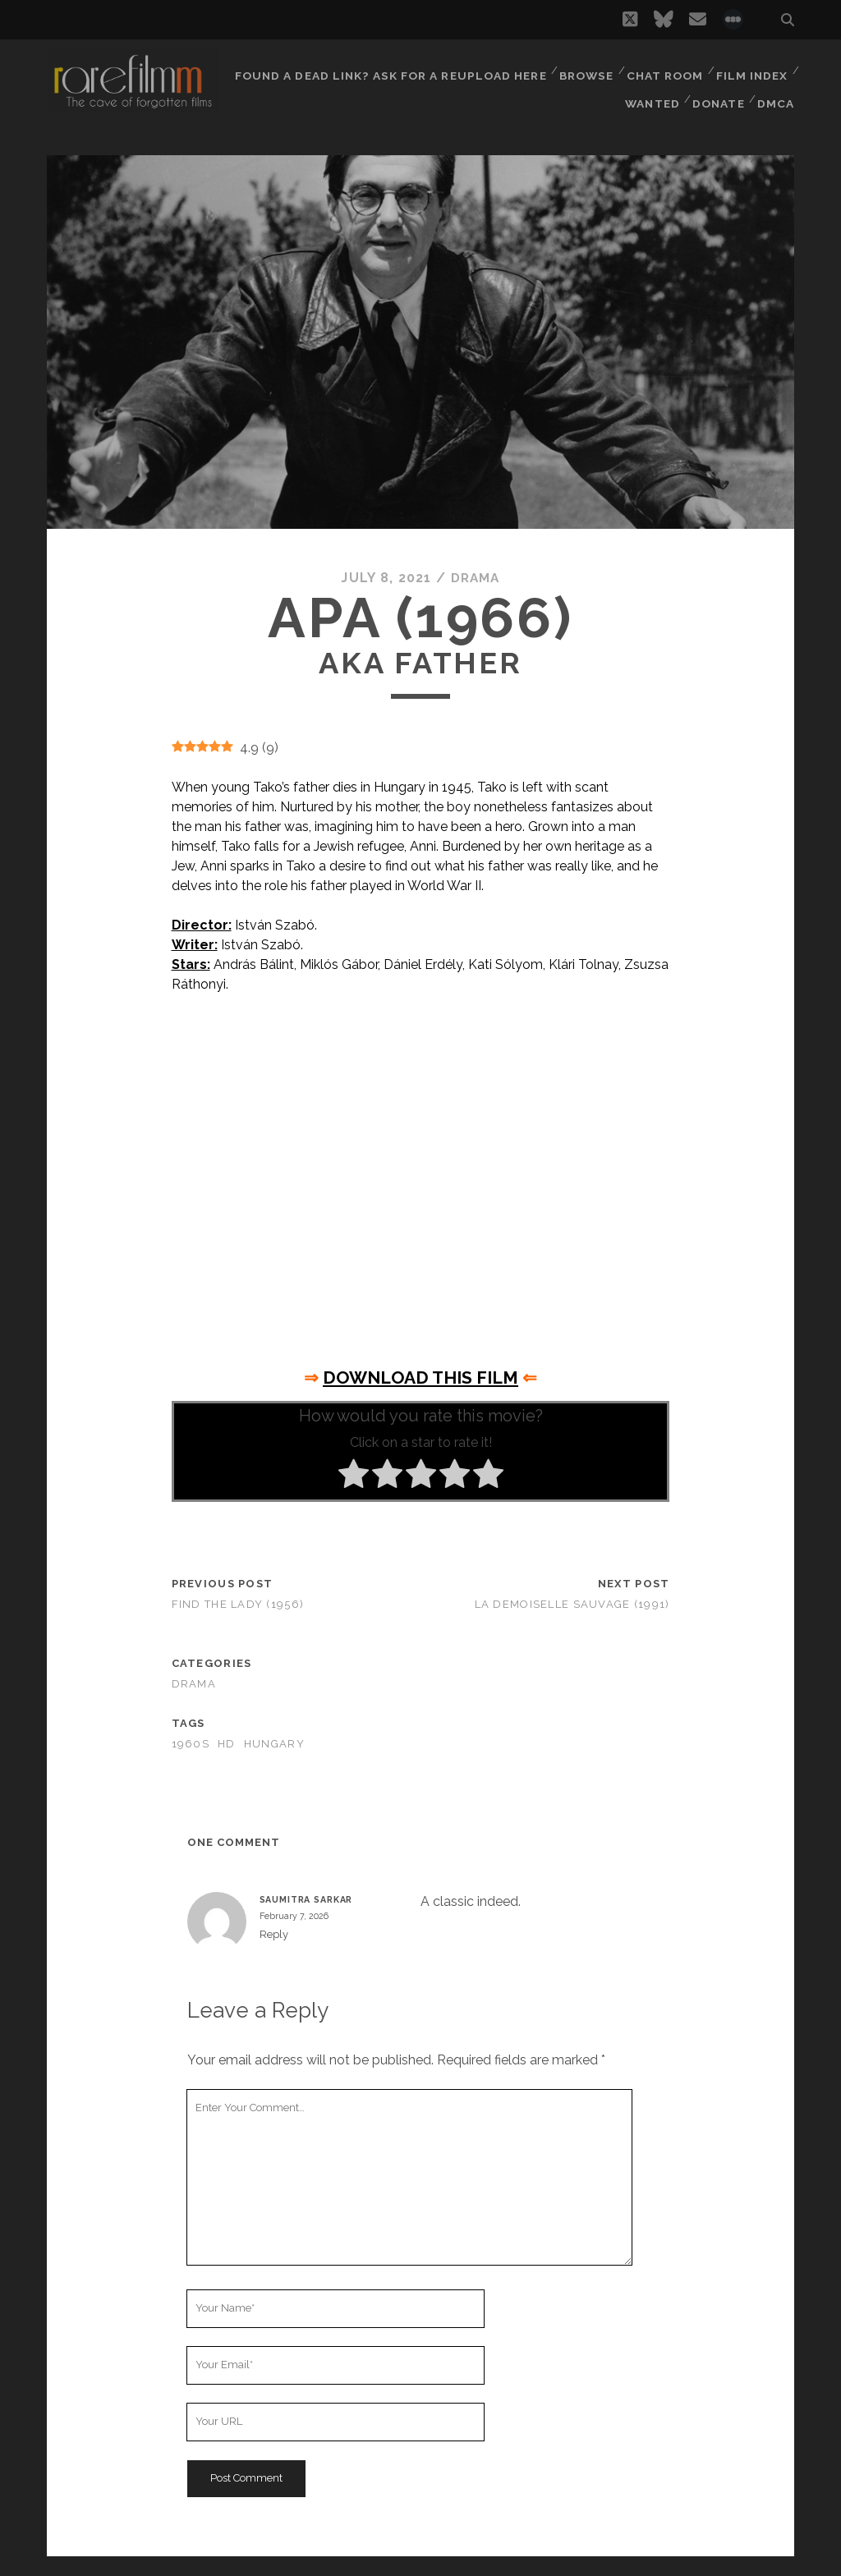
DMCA (777, 90)
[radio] (353, 1476)
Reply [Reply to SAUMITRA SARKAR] (274, 1933)
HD (227, 1744)
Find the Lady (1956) (238, 1604)
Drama (474, 577)
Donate (717, 90)
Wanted (650, 90)
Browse (583, 69)
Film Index (752, 69)
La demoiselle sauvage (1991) (572, 1604)
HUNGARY (274, 1744)
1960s (190, 1744)
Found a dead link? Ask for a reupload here (390, 69)
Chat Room (664, 69)
